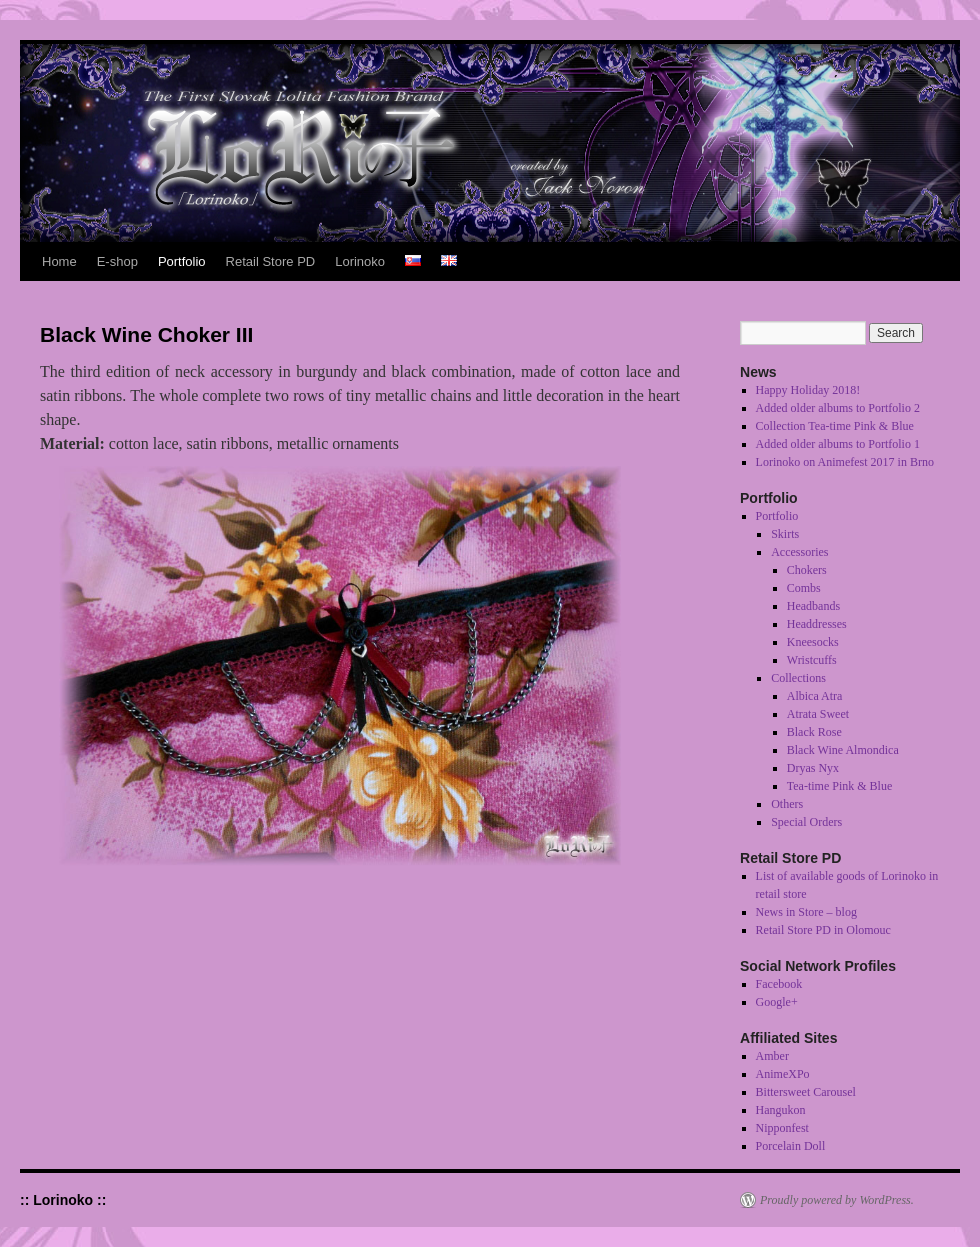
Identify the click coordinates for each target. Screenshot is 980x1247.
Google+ (777, 1002)
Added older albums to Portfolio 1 (838, 444)
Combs (804, 588)
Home (59, 261)
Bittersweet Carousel (806, 1092)
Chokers (807, 570)
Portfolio (182, 261)
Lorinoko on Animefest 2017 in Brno (845, 462)
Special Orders (806, 822)
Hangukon (781, 1110)
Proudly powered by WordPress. (837, 1200)
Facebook (779, 984)
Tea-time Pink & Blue (839, 786)
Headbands (813, 606)
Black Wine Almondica (843, 750)
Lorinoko (360, 261)
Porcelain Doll (791, 1146)
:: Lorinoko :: (63, 1200)
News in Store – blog (806, 912)
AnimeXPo (783, 1074)
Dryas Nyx (813, 768)
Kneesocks (813, 642)
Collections (798, 678)
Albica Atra (815, 696)
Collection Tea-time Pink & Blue (835, 426)
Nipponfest (782, 1128)
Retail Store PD (271, 261)
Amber (772, 1056)
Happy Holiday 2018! (808, 390)
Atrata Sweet (818, 714)
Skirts (785, 534)
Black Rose (814, 732)
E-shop (117, 261)
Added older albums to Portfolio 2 (838, 408)
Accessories (799, 552)
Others (787, 804)
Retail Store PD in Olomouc (823, 930)
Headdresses (817, 624)
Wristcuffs (812, 660)
